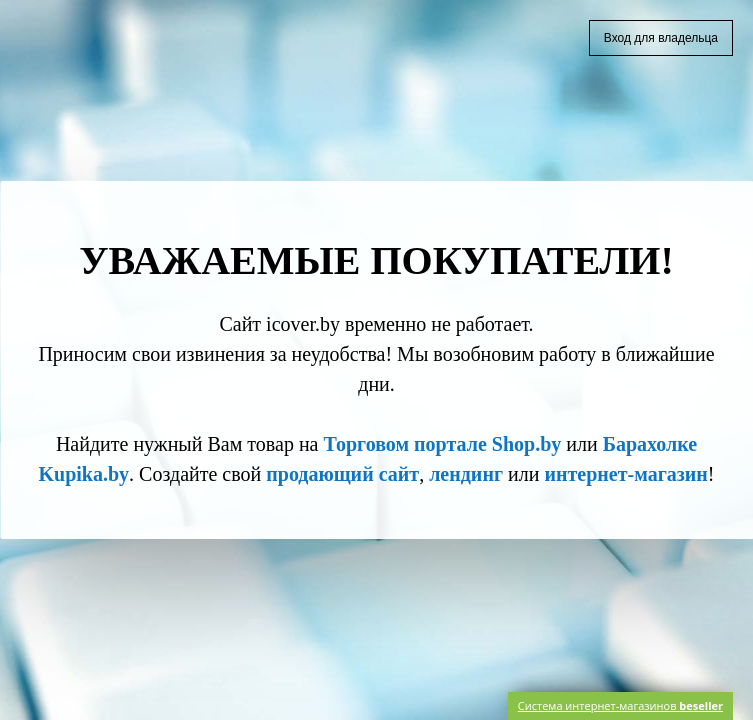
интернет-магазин (625, 474)
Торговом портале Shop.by (442, 444)
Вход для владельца (661, 38)
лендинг (466, 474)
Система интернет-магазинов (620, 705)
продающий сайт (342, 474)
